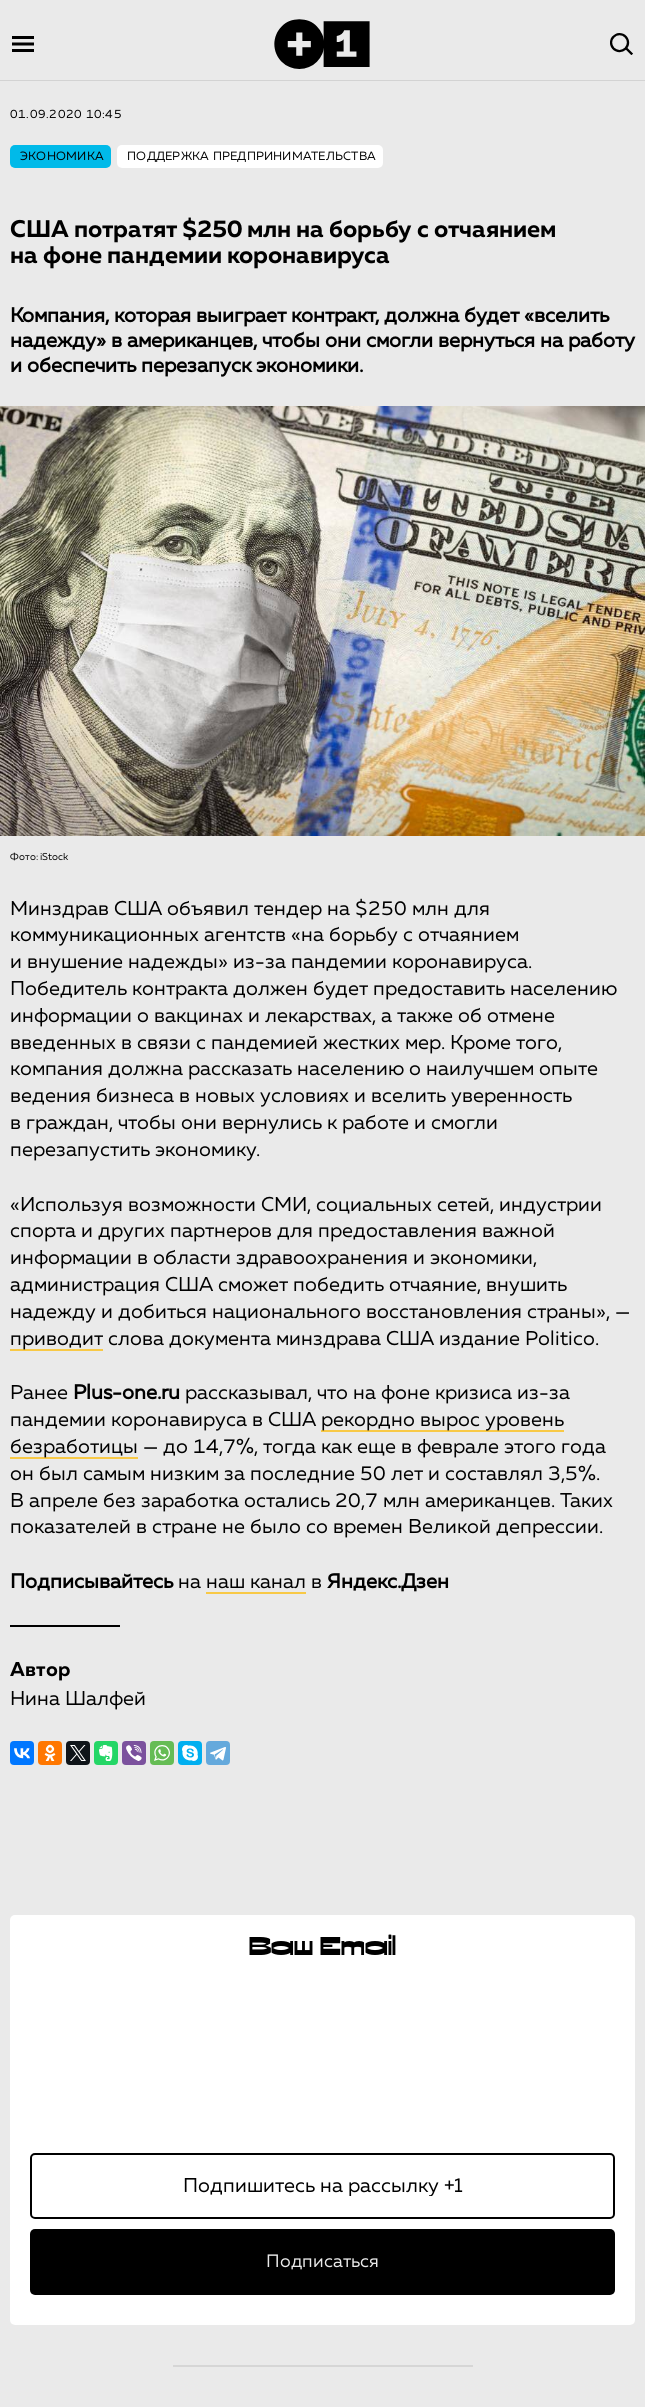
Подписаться (322, 2262)
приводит (56, 1339)
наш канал (256, 1582)
